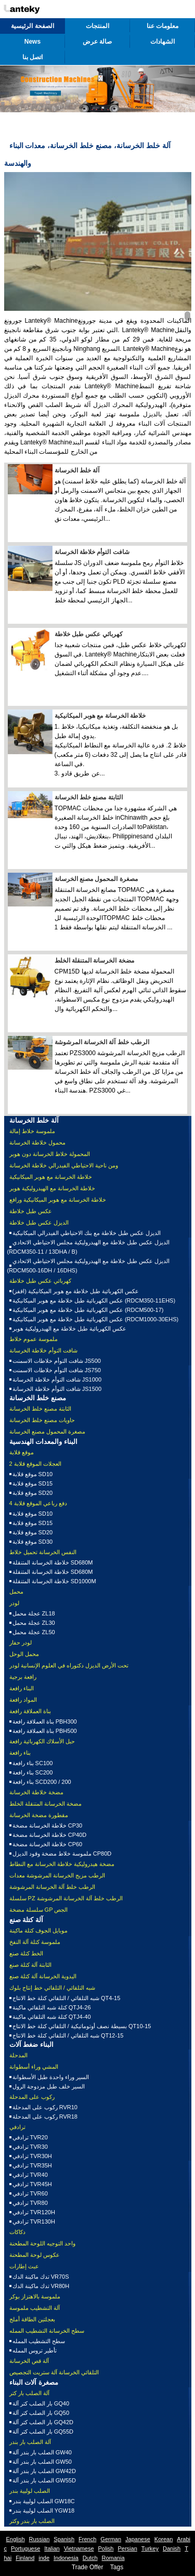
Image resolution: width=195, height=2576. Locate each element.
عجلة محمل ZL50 (33, 1632)
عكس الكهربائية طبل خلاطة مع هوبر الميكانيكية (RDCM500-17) (88, 1310)
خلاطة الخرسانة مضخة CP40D (49, 1835)
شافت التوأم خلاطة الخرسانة (92, 552)
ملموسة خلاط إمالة (32, 1131)
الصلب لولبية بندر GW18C (43, 2501)
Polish (106, 2548)
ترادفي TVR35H (32, 2165)
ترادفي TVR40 (30, 2175)
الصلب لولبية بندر (29, 2491)
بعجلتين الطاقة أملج (32, 2319)
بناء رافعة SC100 (32, 1763)
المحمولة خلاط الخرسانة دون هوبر (49, 1154)
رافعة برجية (22, 1677)
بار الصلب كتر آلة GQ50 (41, 2413)
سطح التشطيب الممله (38, 2341)
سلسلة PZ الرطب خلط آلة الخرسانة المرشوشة (66, 1898)
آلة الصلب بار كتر (29, 2393)
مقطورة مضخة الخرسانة (38, 1815)
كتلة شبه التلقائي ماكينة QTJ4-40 (51, 2017)
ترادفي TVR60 (30, 2193)
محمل (16, 1591)
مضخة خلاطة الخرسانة (36, 1792)
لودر (14, 1603)
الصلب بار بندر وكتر (32, 2521)
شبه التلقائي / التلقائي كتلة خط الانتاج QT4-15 (66, 1998)
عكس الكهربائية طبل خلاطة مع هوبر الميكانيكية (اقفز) (75, 1291)
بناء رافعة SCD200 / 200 (41, 1782)
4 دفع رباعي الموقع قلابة (38, 1503)
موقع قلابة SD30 (32, 1542)
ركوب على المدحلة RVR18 (44, 2116)
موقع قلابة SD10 (32, 1474)
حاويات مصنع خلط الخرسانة (42, 1420)
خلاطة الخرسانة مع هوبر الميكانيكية (100, 715)
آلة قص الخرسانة (29, 2361)
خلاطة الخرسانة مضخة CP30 (47, 1825)
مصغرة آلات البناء (33, 2382)
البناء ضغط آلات (31, 2044)
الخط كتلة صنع (26, 1953)
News (32, 41)
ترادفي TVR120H (33, 2212)
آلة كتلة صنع (26, 1920)
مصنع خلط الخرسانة (37, 1398)
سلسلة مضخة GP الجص (38, 1910)
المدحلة (18, 2055)
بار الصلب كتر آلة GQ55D (43, 2431)
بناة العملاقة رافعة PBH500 (44, 1731)
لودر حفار (20, 1642)
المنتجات (97, 26)
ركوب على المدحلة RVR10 (44, 2107)
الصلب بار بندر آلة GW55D (44, 2480)
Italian (51, 2548)
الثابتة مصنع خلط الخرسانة (89, 797)
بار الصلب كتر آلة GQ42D (43, 2422)
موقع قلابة (21, 1452)
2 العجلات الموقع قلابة (35, 1464)
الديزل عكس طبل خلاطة (39, 1222)
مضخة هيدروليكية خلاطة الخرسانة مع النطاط (61, 1864)
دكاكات (17, 2232)
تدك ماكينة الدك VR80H (41, 2286)
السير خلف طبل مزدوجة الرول (48, 2086)
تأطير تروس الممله (34, 2350)
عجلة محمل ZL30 (33, 1623)
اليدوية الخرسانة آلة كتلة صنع (42, 1976)
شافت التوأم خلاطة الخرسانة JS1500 (57, 1389)
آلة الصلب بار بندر (30, 2442)
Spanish (64, 2539)
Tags (116, 2567)
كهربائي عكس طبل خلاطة (89, 634)
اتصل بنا (32, 57)
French (87, 2539)
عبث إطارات (24, 2266)
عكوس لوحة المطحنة (34, 2255)
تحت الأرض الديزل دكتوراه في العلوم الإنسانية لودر (68, 1665)
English (15, 2539)
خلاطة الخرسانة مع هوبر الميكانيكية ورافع (57, 1200)
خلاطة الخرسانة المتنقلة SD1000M (54, 1581)
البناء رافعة (21, 1688)
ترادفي (17, 2127)
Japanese (137, 2539)
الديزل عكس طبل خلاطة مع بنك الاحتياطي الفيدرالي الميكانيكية (86, 1233)
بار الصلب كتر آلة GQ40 (41, 2403)
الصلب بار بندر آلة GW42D (44, 2471)
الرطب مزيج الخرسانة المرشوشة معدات (57, 1875)
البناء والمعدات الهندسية (43, 1441)
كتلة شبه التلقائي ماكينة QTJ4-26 (51, 2007)
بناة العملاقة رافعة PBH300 (44, 1721)
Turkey (150, 2548)
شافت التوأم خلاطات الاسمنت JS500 (56, 1361)
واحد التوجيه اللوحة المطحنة (42, 2243)
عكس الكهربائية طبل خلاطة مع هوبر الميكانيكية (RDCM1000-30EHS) (95, 1319)
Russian (39, 2539)
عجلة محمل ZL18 (33, 1613)
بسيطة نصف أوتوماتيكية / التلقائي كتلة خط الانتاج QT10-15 (81, 2026)
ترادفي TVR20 (30, 2137)
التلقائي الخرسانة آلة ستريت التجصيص (54, 2372)
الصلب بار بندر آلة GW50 (42, 2462)
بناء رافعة (20, 1753)
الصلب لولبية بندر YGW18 (43, 2510)
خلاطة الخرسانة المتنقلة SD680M (52, 1562)
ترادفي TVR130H (33, 2221)
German (110, 2539)
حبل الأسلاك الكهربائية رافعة (42, 1741)
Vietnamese (79, 2548)
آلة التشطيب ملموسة (34, 2308)
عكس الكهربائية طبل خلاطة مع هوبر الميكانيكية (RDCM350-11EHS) (94, 1300)
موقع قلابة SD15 (32, 1483)
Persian (127, 2548)
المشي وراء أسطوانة (33, 2067)
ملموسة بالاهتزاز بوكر (34, 2296)
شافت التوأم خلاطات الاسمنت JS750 (56, 1370)
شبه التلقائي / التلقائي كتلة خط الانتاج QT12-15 (68, 2035)
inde (43, 2558)
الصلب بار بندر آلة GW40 (42, 2452)
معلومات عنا (162, 26)
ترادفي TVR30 (30, 2147)
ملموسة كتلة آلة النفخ (34, 1942)
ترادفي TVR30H (32, 2156)
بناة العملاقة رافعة (30, 1711)
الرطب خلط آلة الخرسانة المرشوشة (102, 1042)
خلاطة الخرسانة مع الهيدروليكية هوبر (52, 1188)
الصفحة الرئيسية (32, 26)
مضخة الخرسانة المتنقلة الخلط (94, 960)
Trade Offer (87, 2567)
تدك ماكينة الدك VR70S (40, 2276)
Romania (113, 2558)
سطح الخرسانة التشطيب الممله (46, 2331)
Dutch (90, 2558)
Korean (163, 2539)
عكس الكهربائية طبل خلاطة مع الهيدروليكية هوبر (69, 1328)
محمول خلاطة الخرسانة (37, 1142)
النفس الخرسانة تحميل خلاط (42, 1552)
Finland (25, 2558)
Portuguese (25, 2548)
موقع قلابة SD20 (32, 1493)
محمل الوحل (24, 1654)
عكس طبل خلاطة (30, 1211)
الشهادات (162, 41)
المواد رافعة (23, 1700)
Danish (171, 2548)
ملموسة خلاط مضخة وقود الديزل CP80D (62, 1853)
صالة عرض (97, 41)
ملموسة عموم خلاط (33, 1339)
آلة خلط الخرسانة (77, 470)
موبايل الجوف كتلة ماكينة (38, 1930)
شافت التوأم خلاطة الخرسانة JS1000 (57, 1379)
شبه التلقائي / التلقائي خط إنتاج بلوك (52, 1987)
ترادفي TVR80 (30, 2203)
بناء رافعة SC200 (32, 1772)
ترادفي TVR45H (32, 2184)
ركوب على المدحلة (32, 2097)
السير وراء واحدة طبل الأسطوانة (50, 2077)
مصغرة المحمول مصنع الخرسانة (96, 879)
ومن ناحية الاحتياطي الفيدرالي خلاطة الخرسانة (63, 1165)
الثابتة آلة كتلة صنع (30, 1965)
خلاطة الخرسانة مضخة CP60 (47, 1844)
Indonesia (66, 2558)
